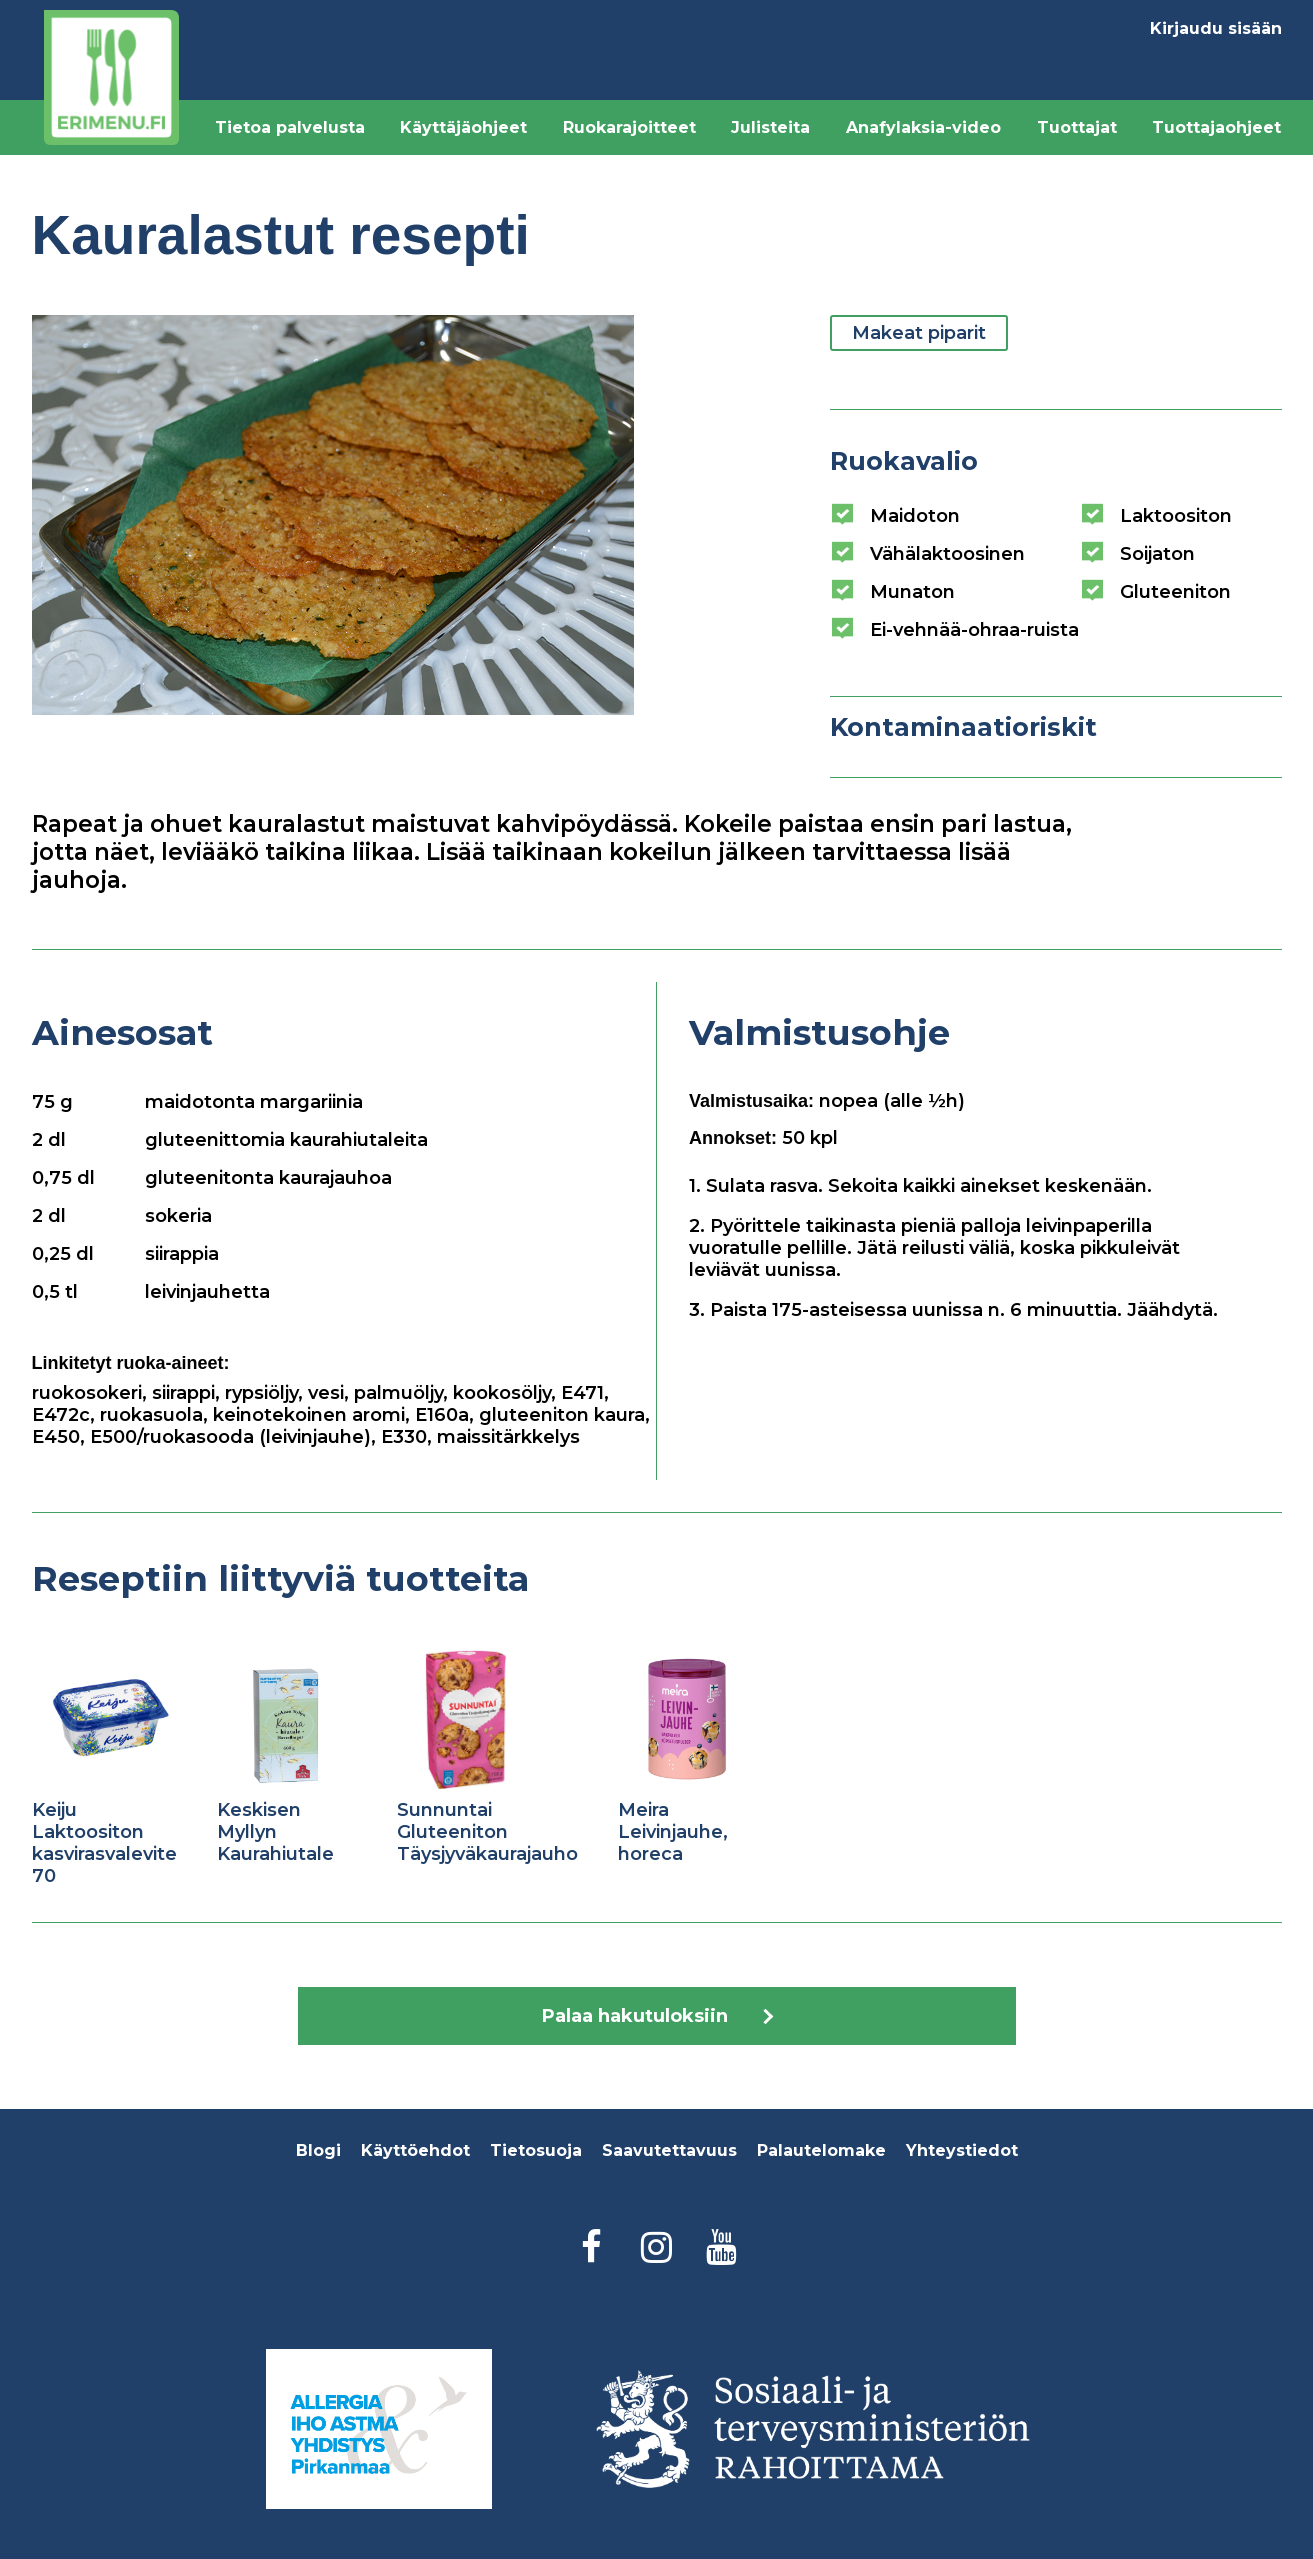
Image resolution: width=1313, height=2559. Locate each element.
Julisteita (770, 127)
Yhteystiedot (962, 2150)
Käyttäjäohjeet (463, 127)
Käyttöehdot (415, 2150)
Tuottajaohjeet (1216, 127)
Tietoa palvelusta (290, 127)
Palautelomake (821, 2150)
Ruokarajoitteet (629, 127)
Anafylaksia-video (923, 127)
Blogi (318, 2150)
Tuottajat (1077, 127)
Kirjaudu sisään (1216, 28)
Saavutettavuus (669, 2150)
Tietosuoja (536, 2150)
